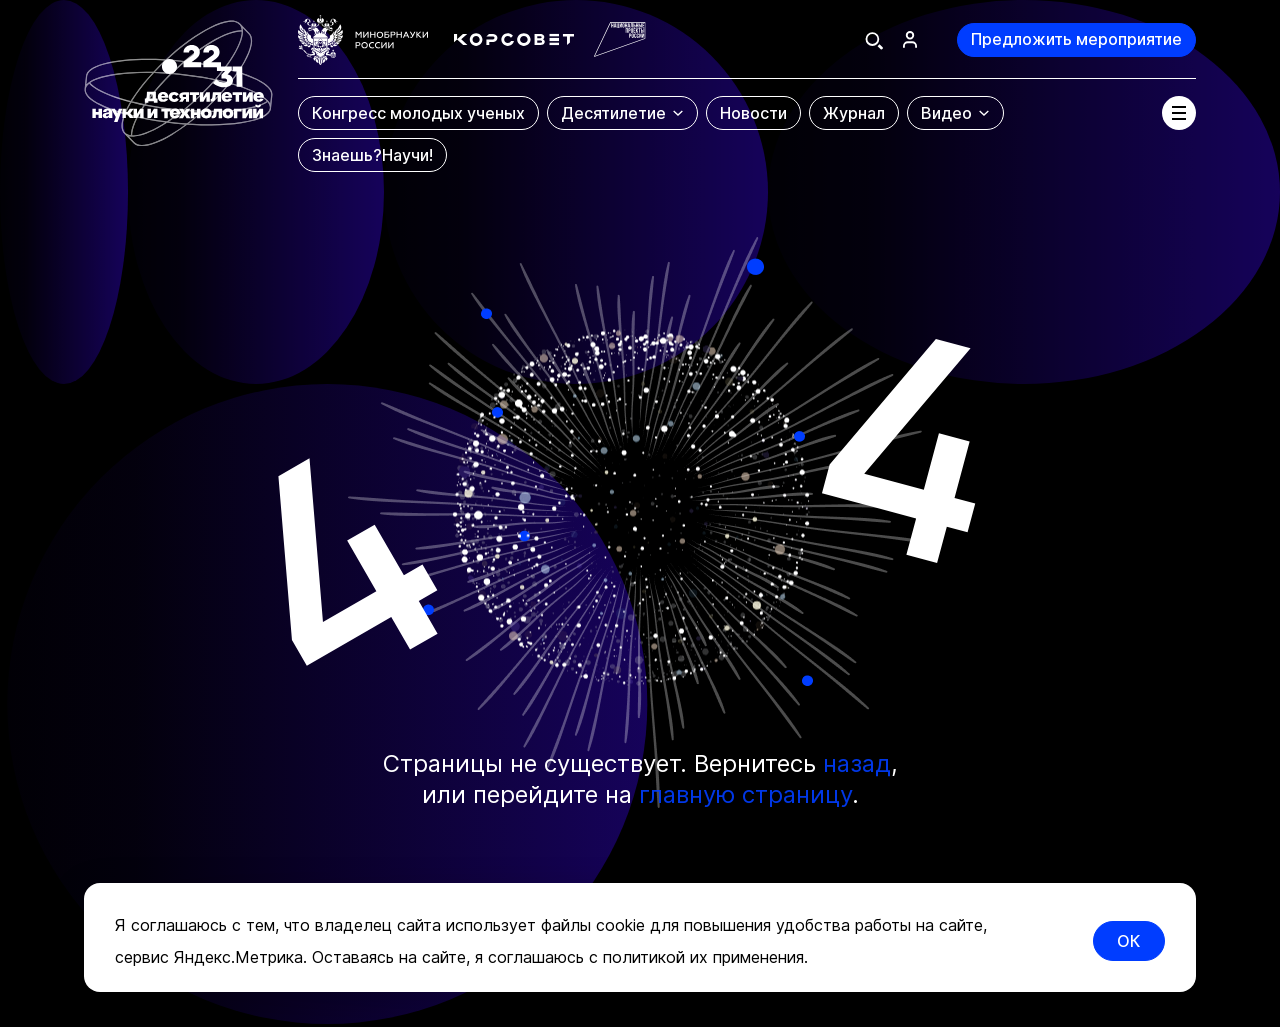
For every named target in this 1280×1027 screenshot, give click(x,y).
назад (857, 763)
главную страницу (745, 794)
